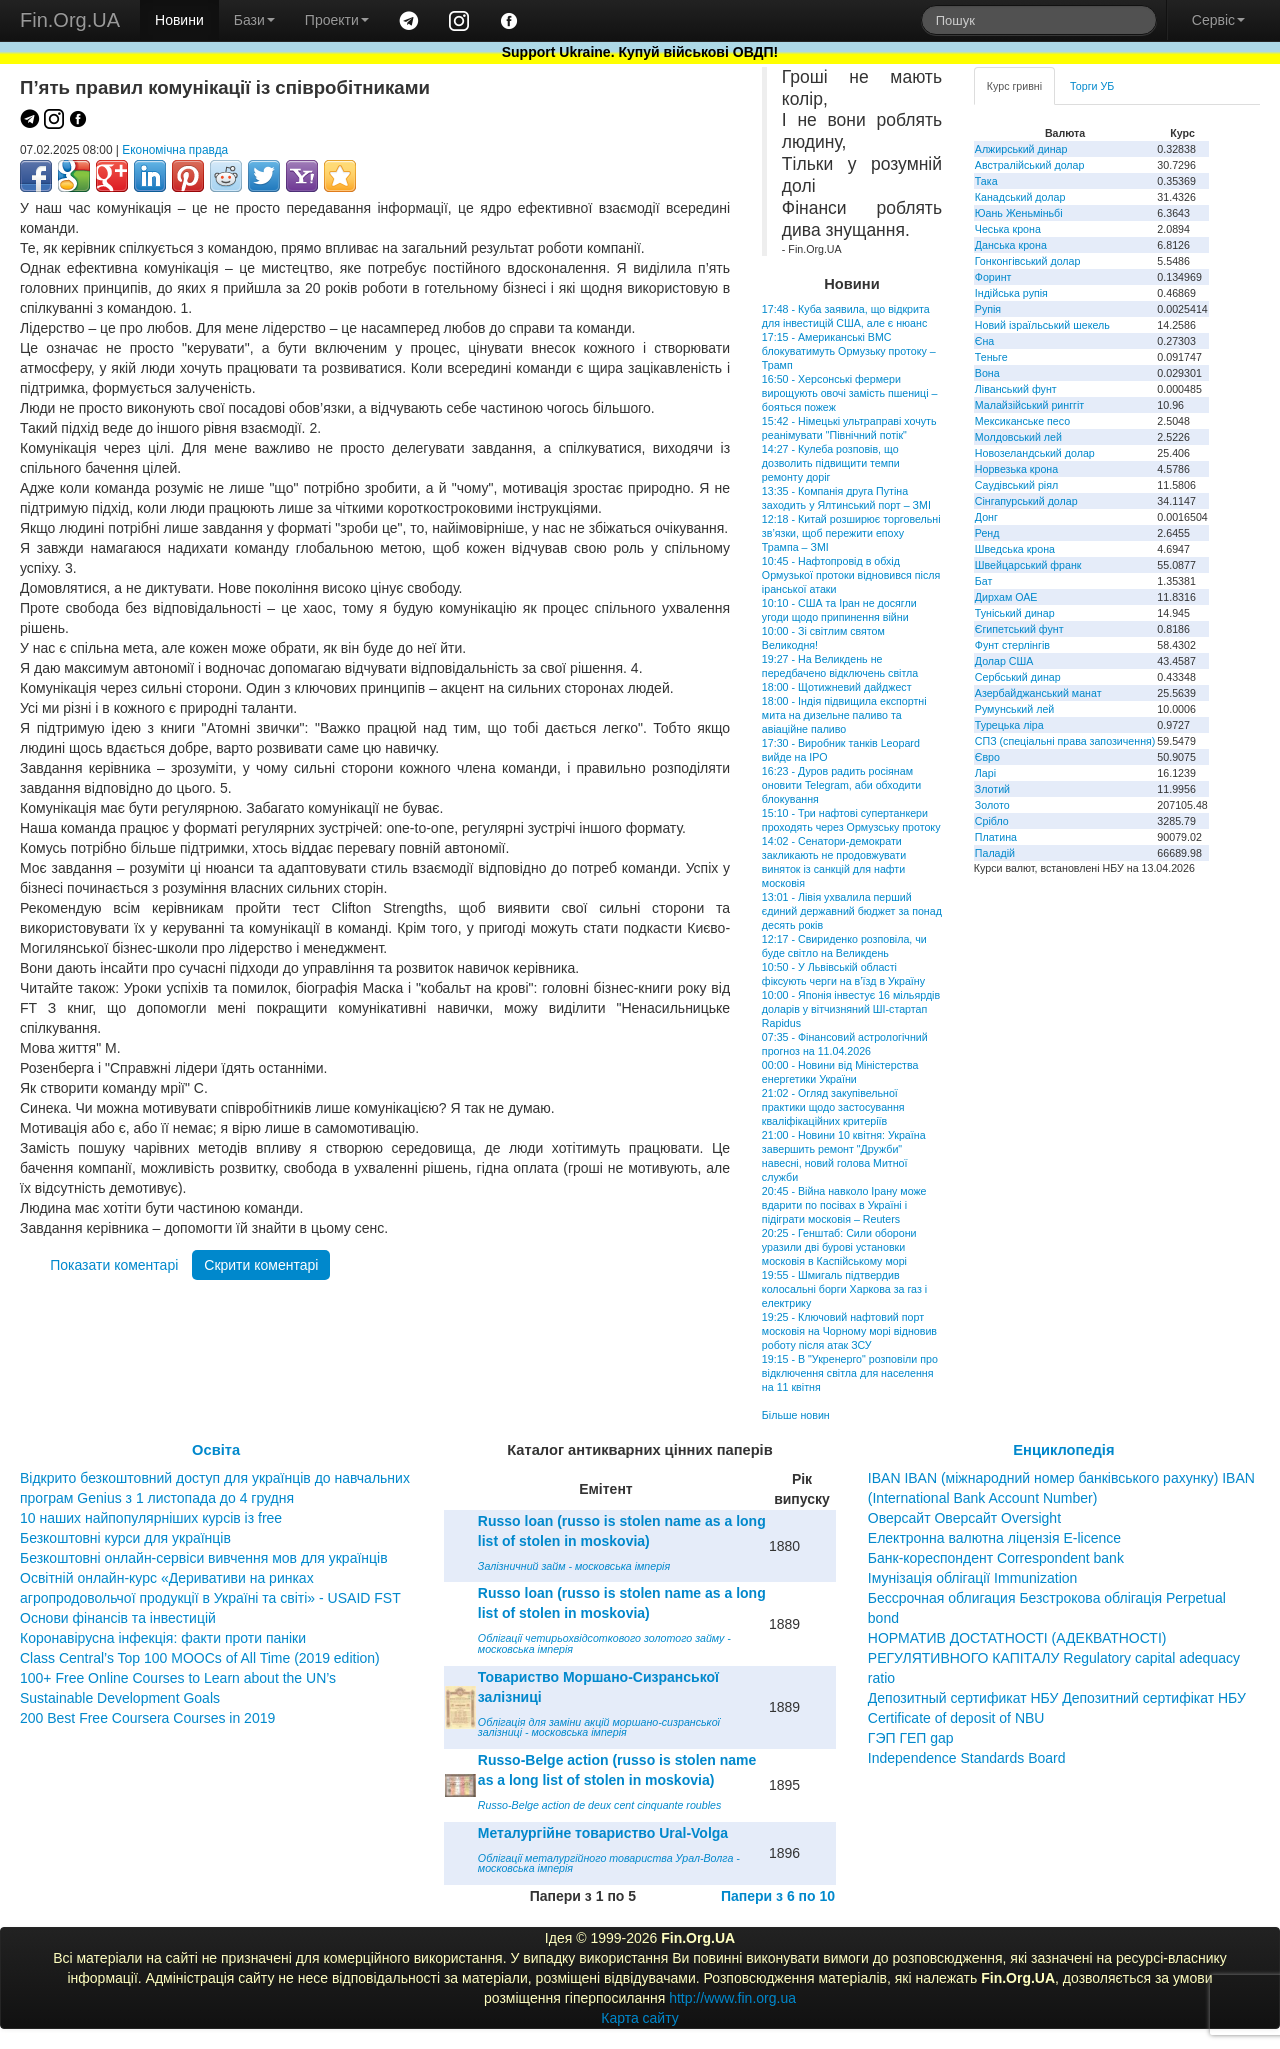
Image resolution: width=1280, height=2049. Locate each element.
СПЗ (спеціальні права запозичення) (1065, 741)
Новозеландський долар (1035, 453)
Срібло (992, 821)
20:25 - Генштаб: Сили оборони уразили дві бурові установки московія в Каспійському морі (839, 1247)
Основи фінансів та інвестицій (118, 1618)
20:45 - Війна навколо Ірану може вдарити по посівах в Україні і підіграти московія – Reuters (844, 1205)
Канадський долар (1020, 197)
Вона (987, 373)
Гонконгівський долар (1028, 261)
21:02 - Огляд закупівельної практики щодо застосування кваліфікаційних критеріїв (833, 1107)
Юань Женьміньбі (1019, 213)
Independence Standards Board (967, 1758)
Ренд (987, 533)
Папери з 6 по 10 (778, 1896)
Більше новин (796, 1415)
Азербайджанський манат (1038, 693)
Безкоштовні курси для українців (125, 1538)
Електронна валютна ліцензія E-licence (994, 1538)
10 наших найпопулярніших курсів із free (151, 1518)
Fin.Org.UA (70, 20)
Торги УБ (1092, 86)
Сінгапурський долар (1026, 501)
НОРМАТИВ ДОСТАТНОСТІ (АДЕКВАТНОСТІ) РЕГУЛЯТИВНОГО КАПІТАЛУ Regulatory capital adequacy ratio (1054, 1658)
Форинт (993, 277)
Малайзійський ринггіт (1029, 405)
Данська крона (1011, 245)
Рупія (988, 309)
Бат (984, 581)
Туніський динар (1015, 613)
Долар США (1004, 661)
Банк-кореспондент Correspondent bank (996, 1558)
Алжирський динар (1021, 149)
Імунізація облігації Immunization (973, 1578)
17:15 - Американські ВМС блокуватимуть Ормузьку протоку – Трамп (849, 351)
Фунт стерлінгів (1012, 645)
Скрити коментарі (261, 1265)
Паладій (995, 853)
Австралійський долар (1030, 165)
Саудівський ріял (1016, 485)
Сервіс (1218, 20)
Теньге (991, 357)
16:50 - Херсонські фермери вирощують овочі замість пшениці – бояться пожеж (850, 393)
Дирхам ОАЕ (1006, 597)
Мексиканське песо (1022, 421)
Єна (984, 341)
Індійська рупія (1011, 293)
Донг (986, 517)
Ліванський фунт (1016, 389)
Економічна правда (175, 150)
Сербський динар (1018, 677)
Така (986, 181)
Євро (987, 757)
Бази (254, 20)
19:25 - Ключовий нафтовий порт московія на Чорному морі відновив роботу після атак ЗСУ (849, 1331)
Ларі (985, 773)
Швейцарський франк (1028, 565)
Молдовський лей (1018, 437)
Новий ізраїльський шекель (1042, 325)
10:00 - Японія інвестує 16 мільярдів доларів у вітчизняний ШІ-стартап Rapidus (851, 1009)
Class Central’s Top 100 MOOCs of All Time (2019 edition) (200, 1658)
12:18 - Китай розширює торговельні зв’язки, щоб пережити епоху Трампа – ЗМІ (851, 533)
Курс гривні (1014, 86)
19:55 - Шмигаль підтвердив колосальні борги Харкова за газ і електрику (844, 1289)
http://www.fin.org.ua (732, 1998)
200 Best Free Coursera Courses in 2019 (147, 1718)
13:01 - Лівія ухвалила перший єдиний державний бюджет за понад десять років (852, 911)
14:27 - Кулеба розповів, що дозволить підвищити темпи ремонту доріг (831, 463)
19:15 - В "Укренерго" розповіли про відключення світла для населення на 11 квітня (850, 1373)
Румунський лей (1014, 709)
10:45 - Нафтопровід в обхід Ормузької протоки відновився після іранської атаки (851, 575)
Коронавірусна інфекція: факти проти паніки (163, 1638)
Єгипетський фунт (1019, 629)
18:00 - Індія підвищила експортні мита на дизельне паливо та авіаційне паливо (844, 715)
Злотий (992, 789)
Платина (996, 837)
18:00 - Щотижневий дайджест (837, 687)
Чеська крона (1008, 229)
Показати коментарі (114, 1265)
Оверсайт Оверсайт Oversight (964, 1518)
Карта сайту (640, 2018)
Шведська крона (1015, 549)
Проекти (337, 20)
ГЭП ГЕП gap (911, 1738)
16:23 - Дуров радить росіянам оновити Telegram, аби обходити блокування (841, 785)
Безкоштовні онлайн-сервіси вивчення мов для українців (204, 1558)
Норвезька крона (1016, 469)
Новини (179, 20)
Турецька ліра (1009, 725)
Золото (992, 805)
